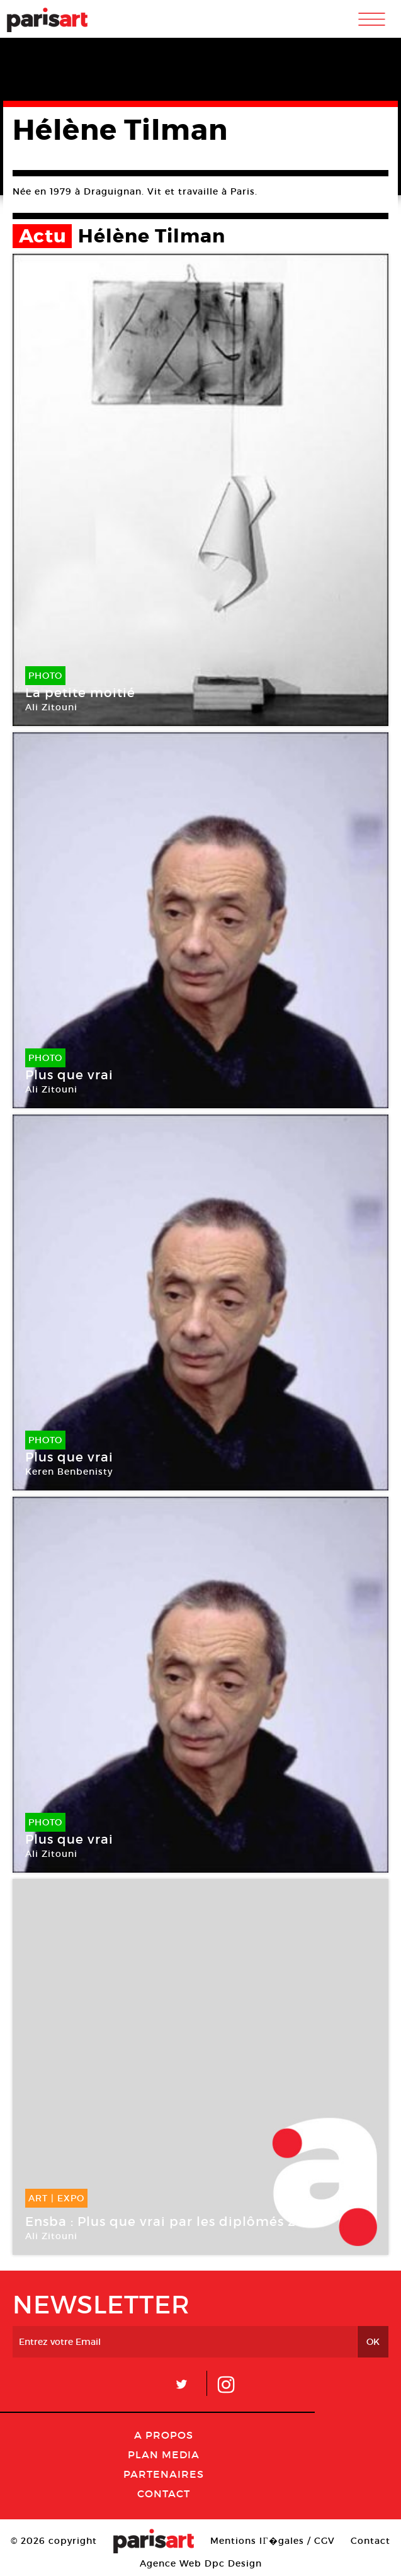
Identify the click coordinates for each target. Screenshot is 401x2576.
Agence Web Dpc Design (201, 2563)
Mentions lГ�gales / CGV (272, 2540)
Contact (163, 2493)
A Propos (163, 2435)
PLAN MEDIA (164, 2454)
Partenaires (163, 2474)
